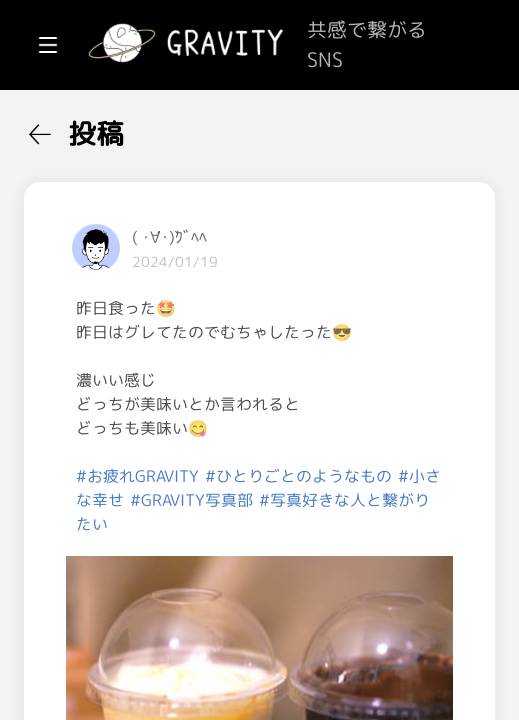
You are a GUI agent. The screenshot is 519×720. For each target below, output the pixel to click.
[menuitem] (120, 128)
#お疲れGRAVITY (377, 572)
